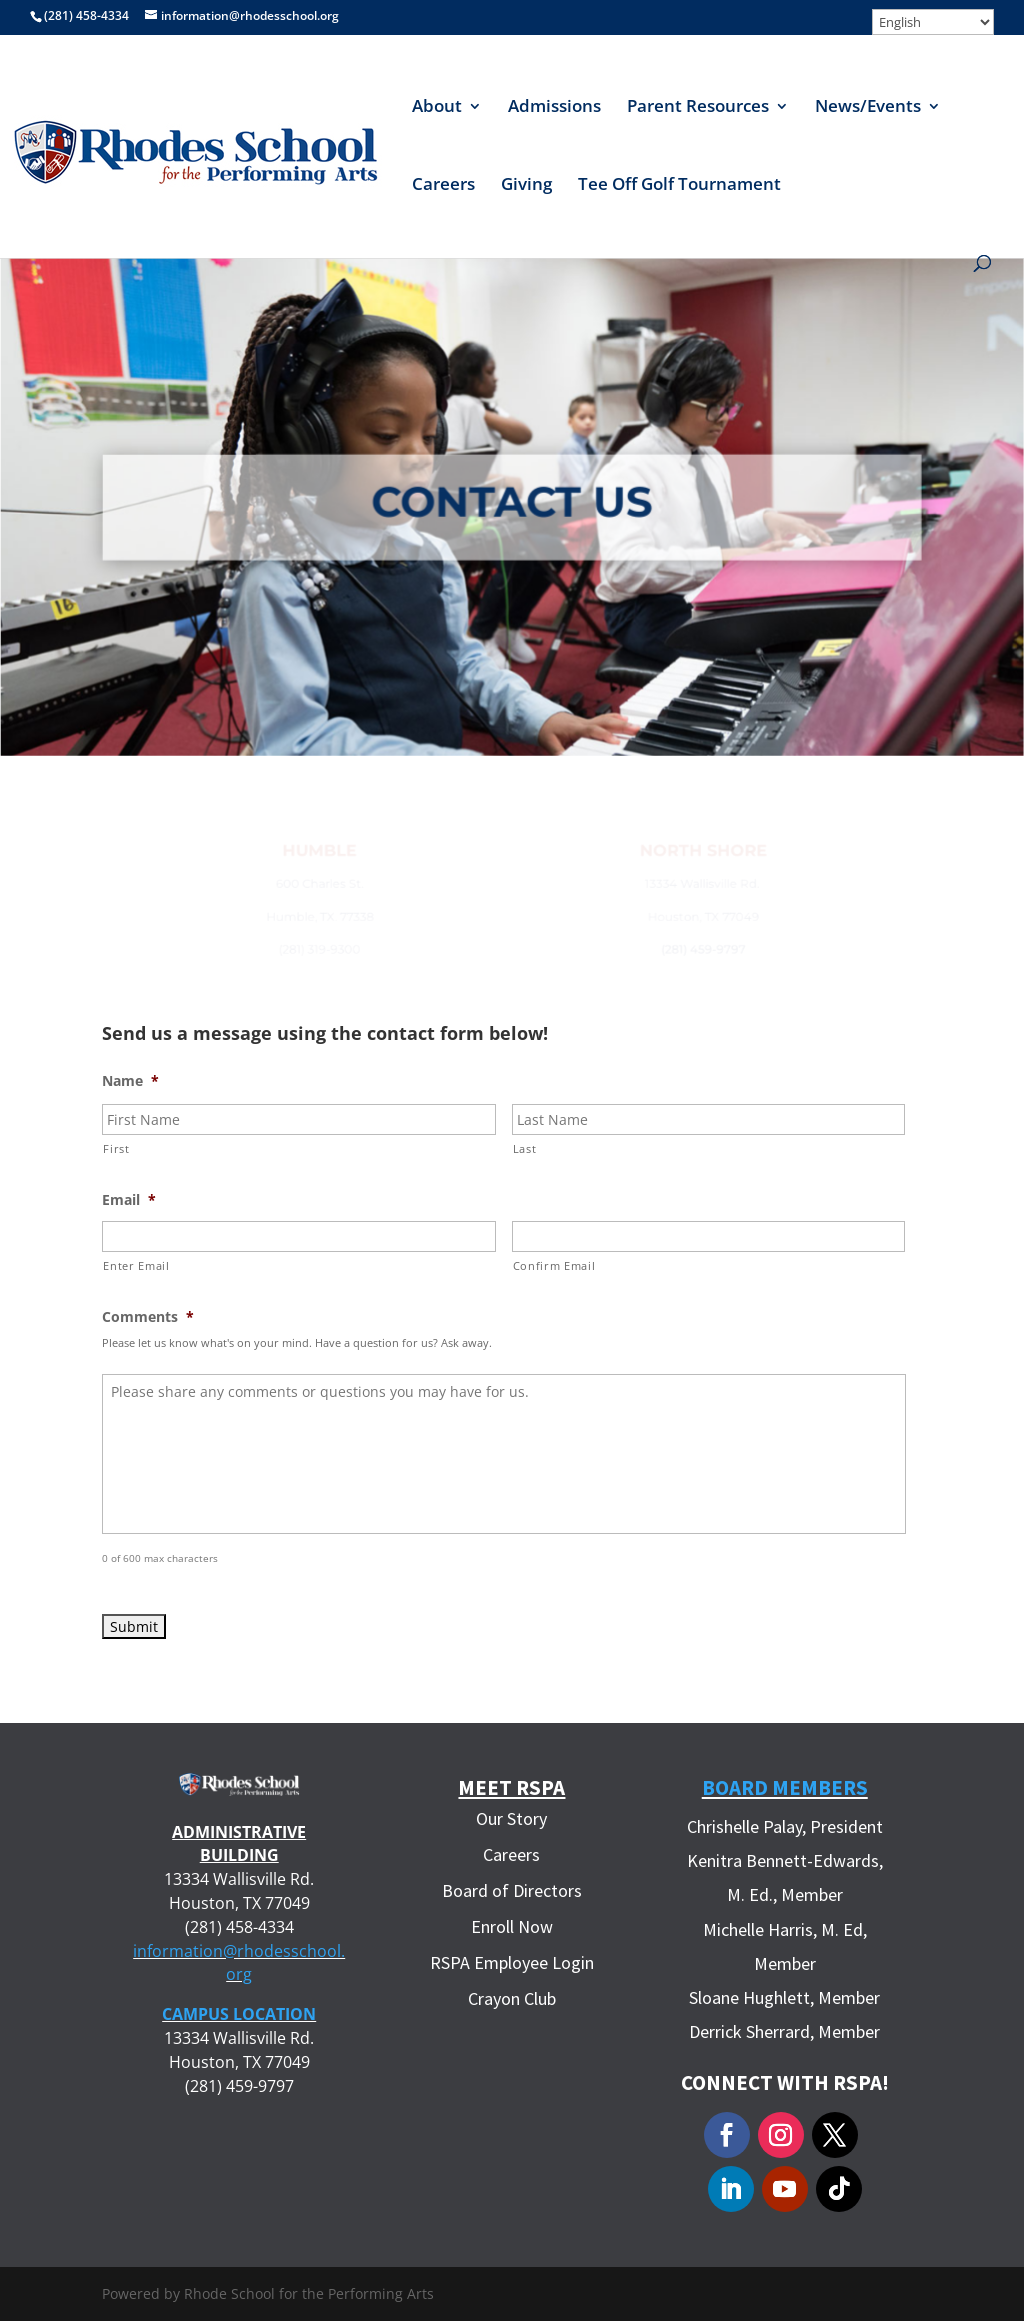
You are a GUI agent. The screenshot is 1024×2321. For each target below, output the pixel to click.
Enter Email (136, 1265)
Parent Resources (698, 108)
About (437, 108)
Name (130, 1081)
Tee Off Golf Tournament (679, 186)
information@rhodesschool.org (239, 1963)
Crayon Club (512, 1998)
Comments (148, 1317)
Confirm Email (554, 1265)
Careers (443, 186)
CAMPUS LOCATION (239, 2014)
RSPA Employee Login (512, 1962)
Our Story (511, 1818)
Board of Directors (512, 1890)
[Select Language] (933, 22)
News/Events (868, 108)
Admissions (554, 108)
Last (525, 1148)
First (116, 1148)
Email (129, 1200)
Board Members (785, 1787)
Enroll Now (512, 1926)
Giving (526, 186)
